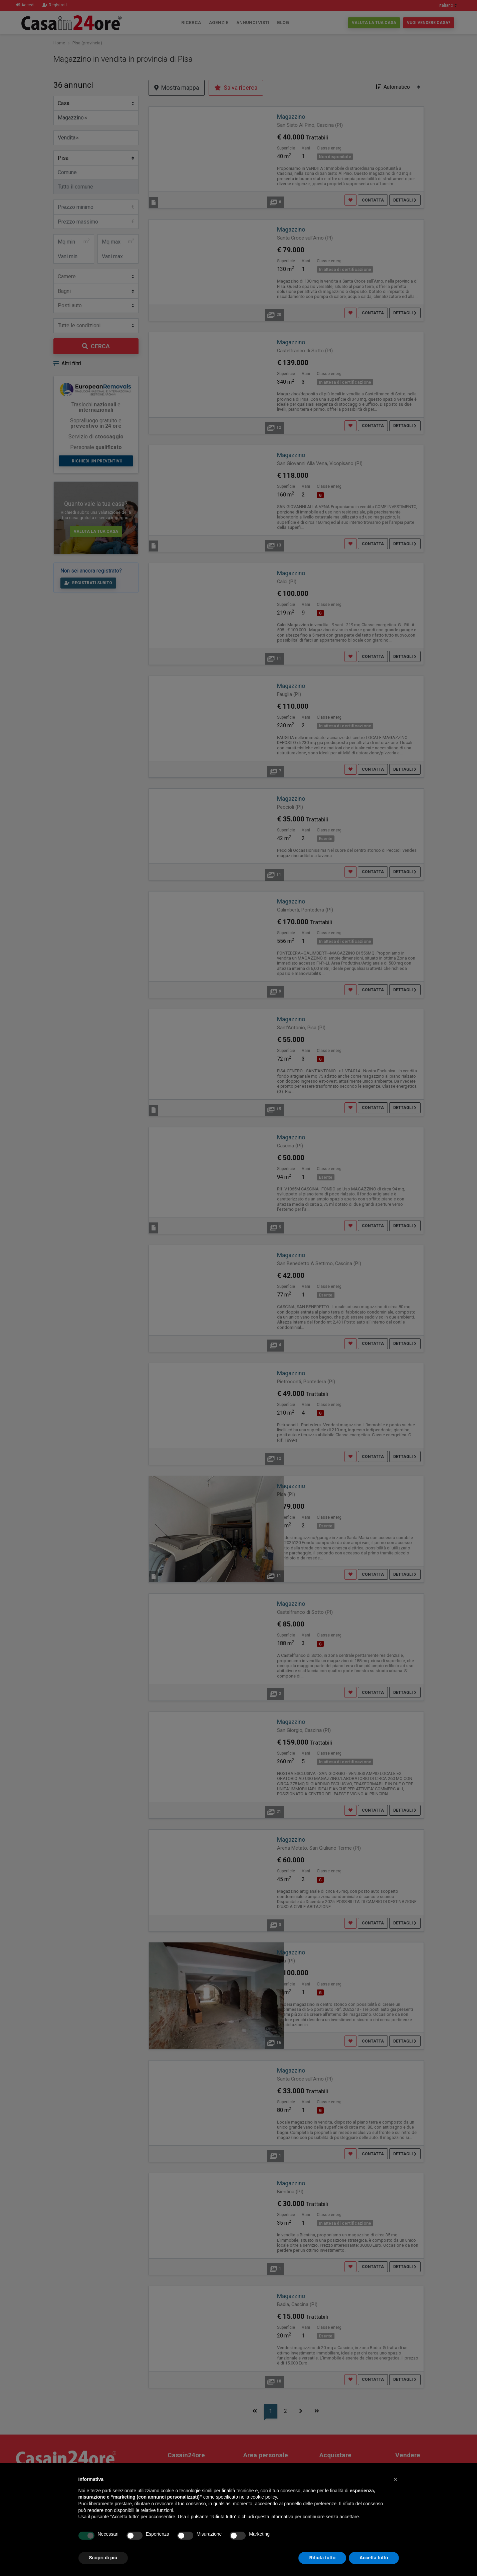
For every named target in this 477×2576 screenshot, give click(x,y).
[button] (395, 2479)
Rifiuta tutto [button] (322, 2557)
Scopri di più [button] (103, 2557)
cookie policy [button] (263, 2497)
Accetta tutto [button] (374, 2557)
